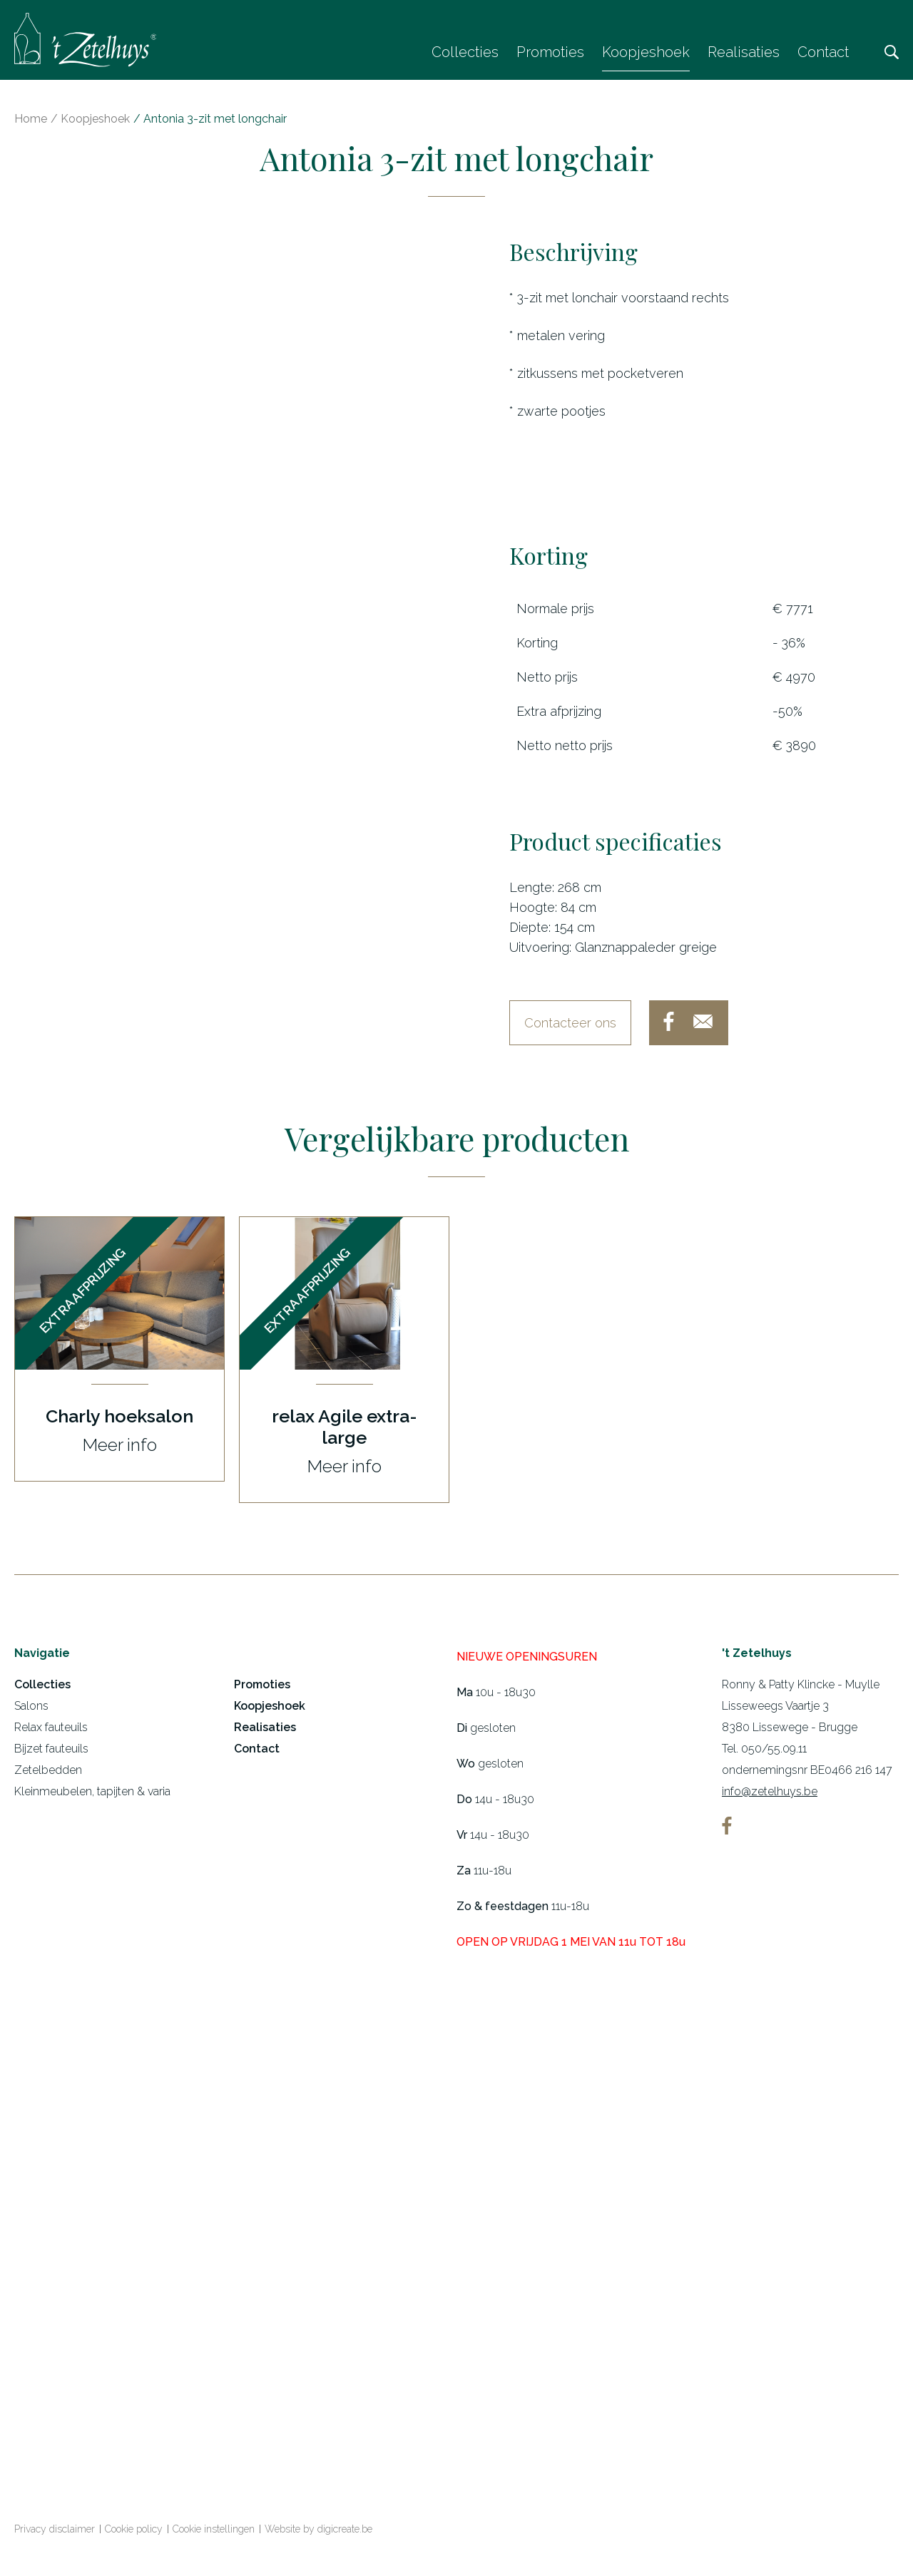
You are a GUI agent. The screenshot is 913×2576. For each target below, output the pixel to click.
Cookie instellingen (214, 2534)
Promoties (550, 52)
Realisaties (744, 52)
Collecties (465, 52)
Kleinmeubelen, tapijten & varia (92, 1797)
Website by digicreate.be (318, 2534)
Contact (823, 52)
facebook (668, 1027)
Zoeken (891, 52)
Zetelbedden (48, 1775)
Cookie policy (134, 2534)
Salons (31, 1711)
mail (703, 1027)
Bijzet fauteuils (51, 1754)
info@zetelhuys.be (769, 1797)
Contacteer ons (570, 1028)
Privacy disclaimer (54, 2534)
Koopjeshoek (646, 52)
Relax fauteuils (51, 1733)
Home (30, 124)
